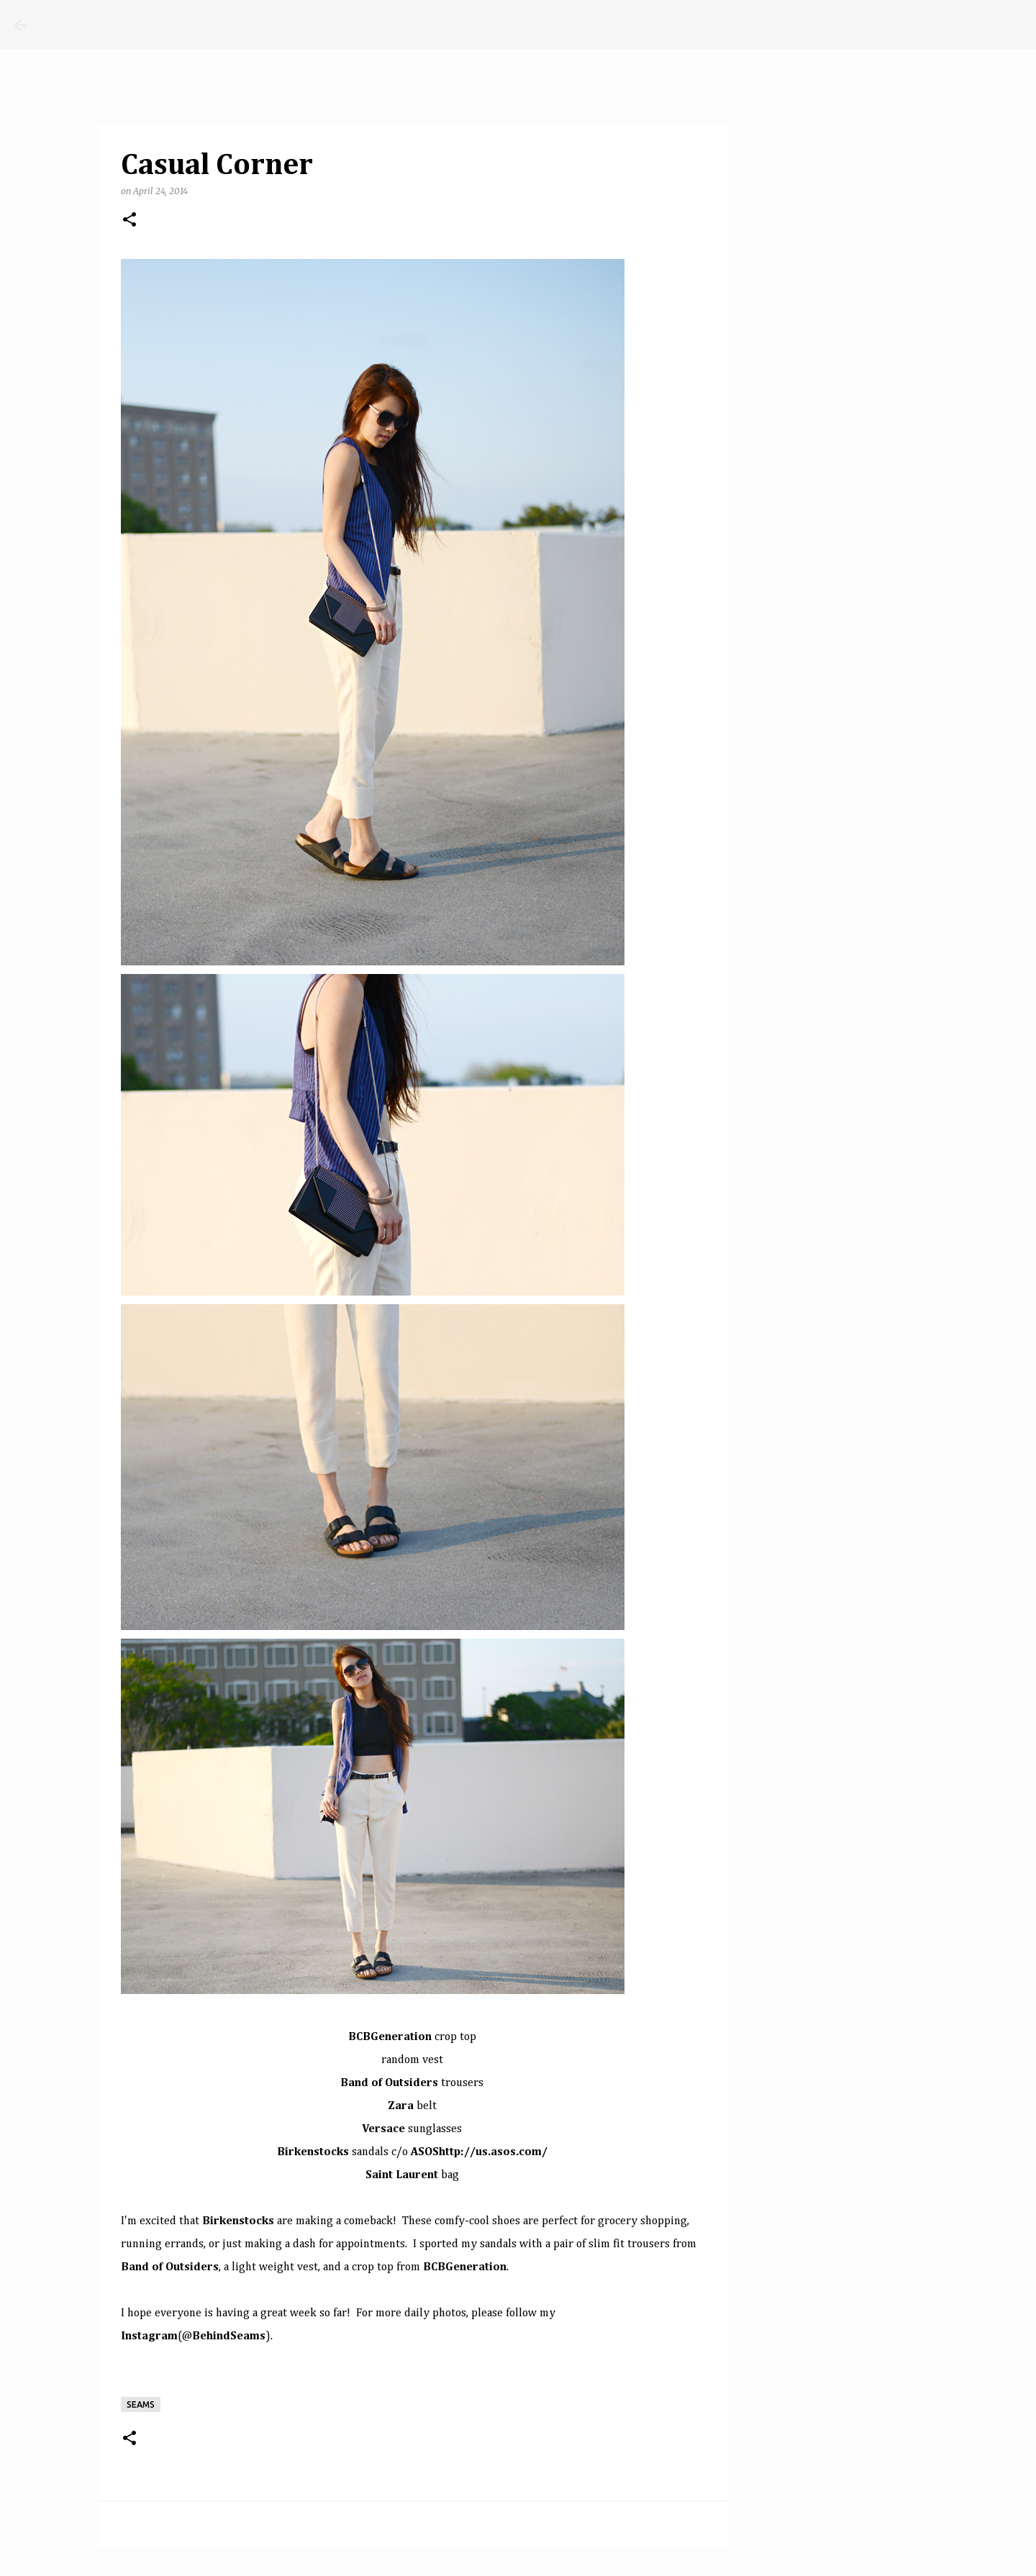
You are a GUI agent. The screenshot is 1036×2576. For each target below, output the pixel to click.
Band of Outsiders (389, 2083)
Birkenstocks (313, 2152)
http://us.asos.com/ (493, 2152)
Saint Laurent (401, 2175)
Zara (401, 2106)
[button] (129, 220)
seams (141, 2404)
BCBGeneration (390, 2037)
